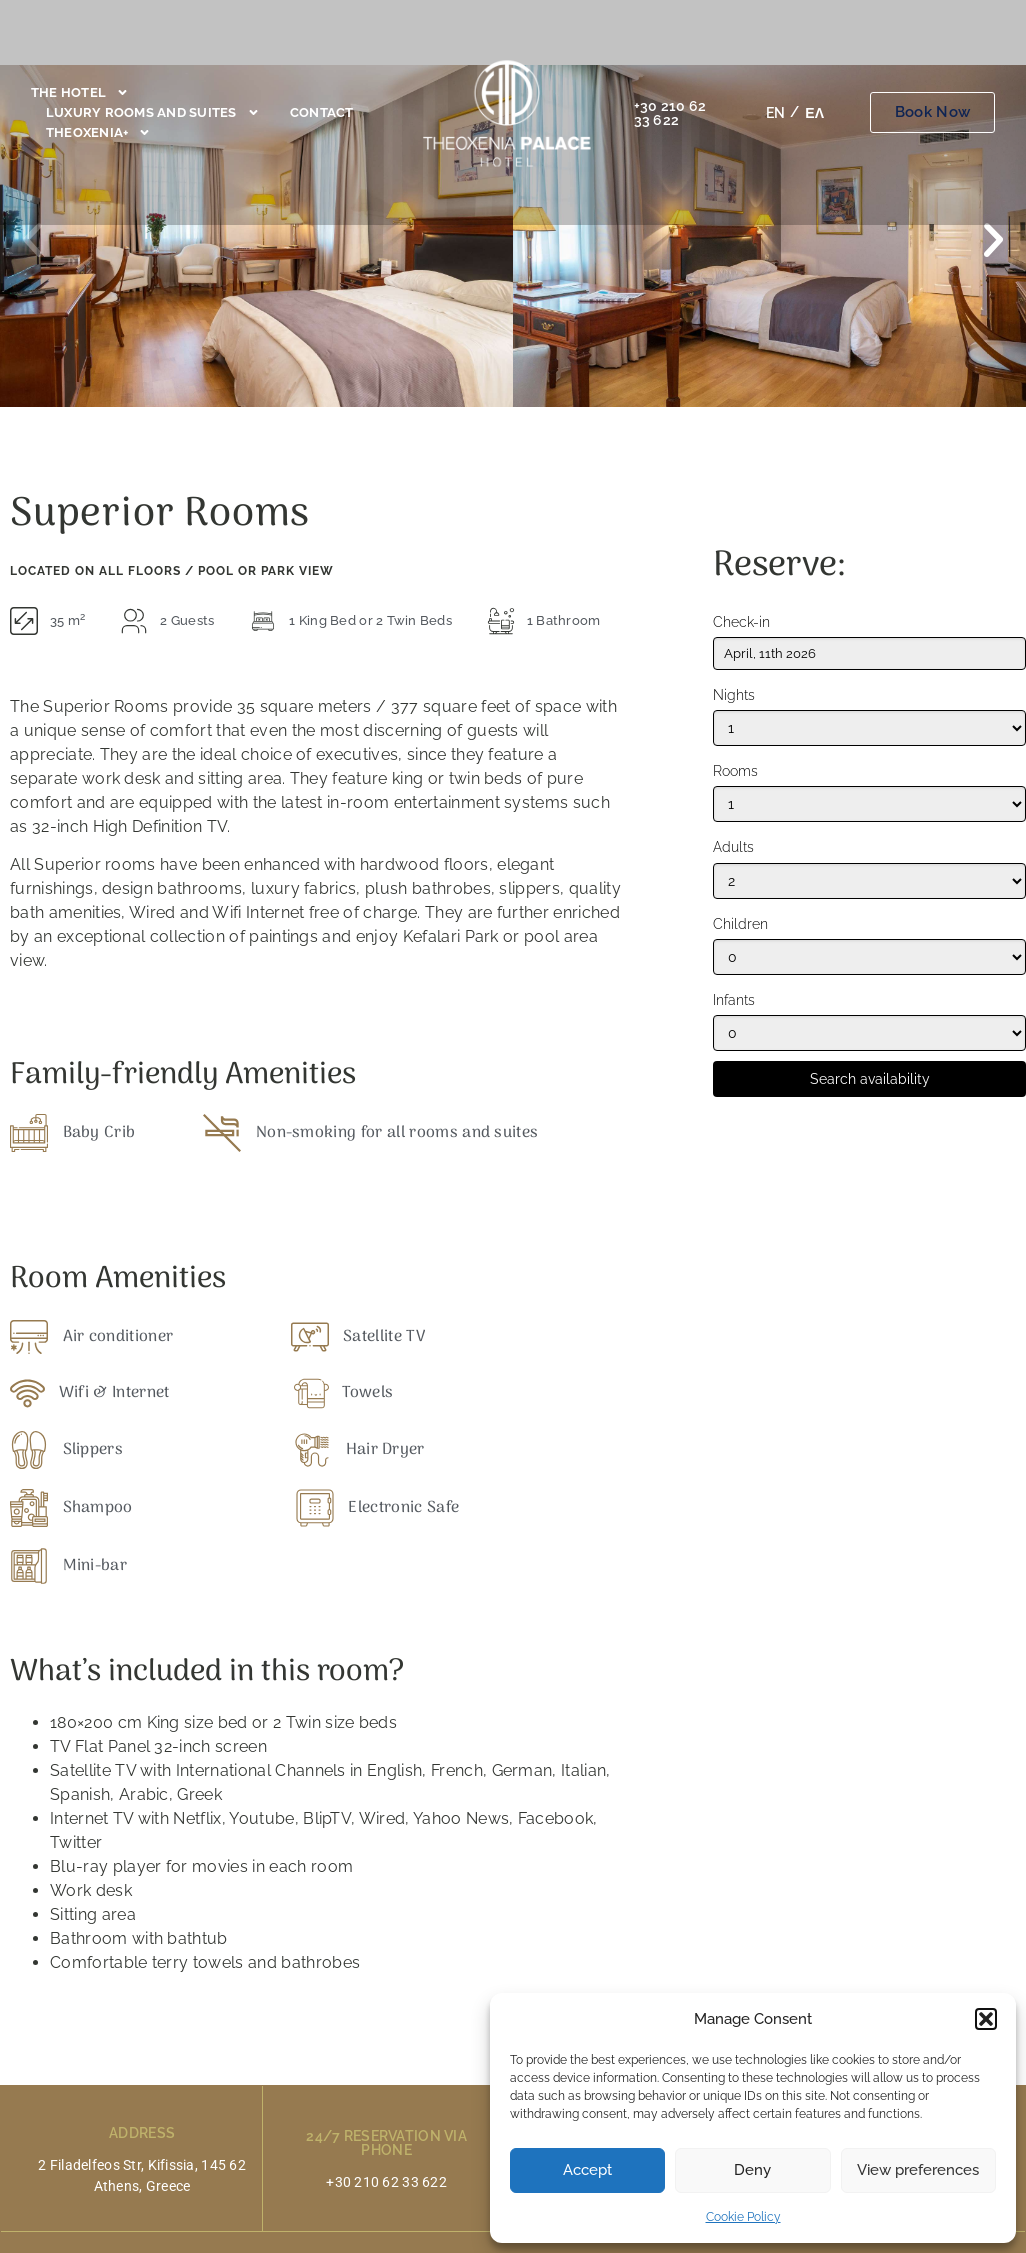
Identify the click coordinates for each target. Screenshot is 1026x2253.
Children (740, 924)
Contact (322, 112)
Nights (734, 695)
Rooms (735, 771)
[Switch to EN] (775, 113)
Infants (734, 1000)
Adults (733, 847)
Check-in (741, 622)
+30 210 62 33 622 (670, 113)
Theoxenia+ (99, 133)
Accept (587, 2170)
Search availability (870, 1079)
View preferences (918, 2170)
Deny (752, 2170)
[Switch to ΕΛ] (814, 113)
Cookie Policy (743, 2217)
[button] (986, 2019)
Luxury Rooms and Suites (153, 113)
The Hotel (80, 93)
